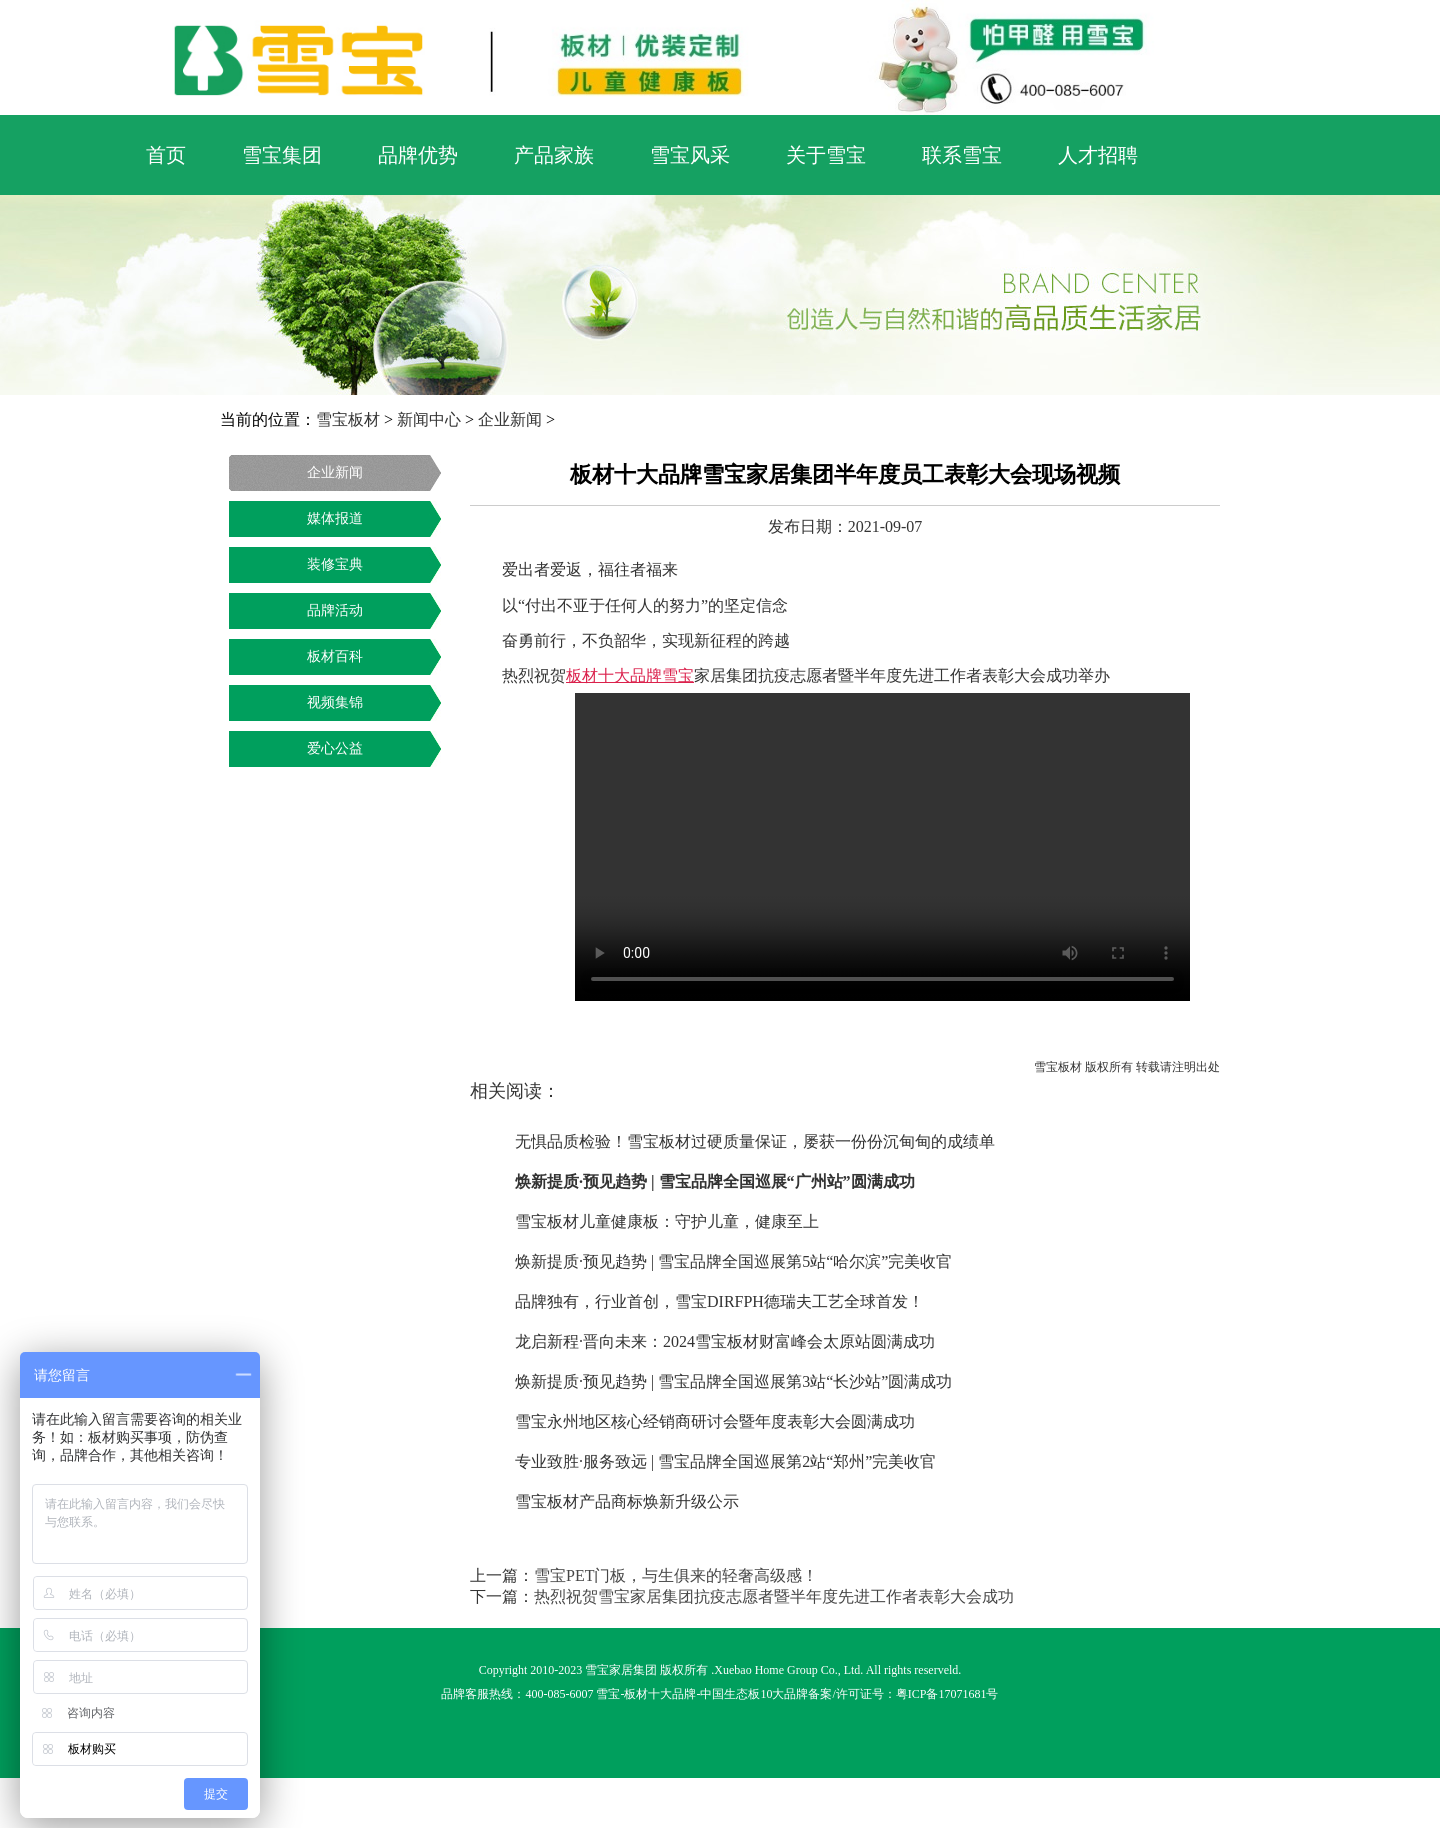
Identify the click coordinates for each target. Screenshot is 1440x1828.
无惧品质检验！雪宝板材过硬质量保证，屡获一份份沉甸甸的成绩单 (755, 1141)
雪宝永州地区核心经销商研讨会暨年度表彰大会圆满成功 (715, 1421)
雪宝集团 (282, 155)
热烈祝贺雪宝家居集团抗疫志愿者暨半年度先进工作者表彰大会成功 (774, 1596)
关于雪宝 (826, 155)
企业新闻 (510, 419)
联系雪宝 (962, 155)
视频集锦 (335, 702)
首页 (166, 155)
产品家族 (554, 155)
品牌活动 (335, 610)
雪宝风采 (690, 155)
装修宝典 (335, 564)
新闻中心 (429, 419)
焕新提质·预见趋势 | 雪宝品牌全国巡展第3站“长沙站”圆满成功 (733, 1381)
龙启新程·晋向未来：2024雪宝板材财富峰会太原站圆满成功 (725, 1341)
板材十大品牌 (660, 1694)
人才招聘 (1098, 155)
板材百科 (335, 656)
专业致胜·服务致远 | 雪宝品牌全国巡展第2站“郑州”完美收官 (725, 1461)
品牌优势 (418, 155)
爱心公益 (335, 748)
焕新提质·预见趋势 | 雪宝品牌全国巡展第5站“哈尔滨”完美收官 (733, 1261)
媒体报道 (335, 518)
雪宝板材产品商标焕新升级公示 (627, 1501)
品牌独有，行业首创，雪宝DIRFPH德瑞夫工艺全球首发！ (719, 1301)
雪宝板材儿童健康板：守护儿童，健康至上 (667, 1221)
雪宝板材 (348, 419)
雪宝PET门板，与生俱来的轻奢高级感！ (676, 1575)
